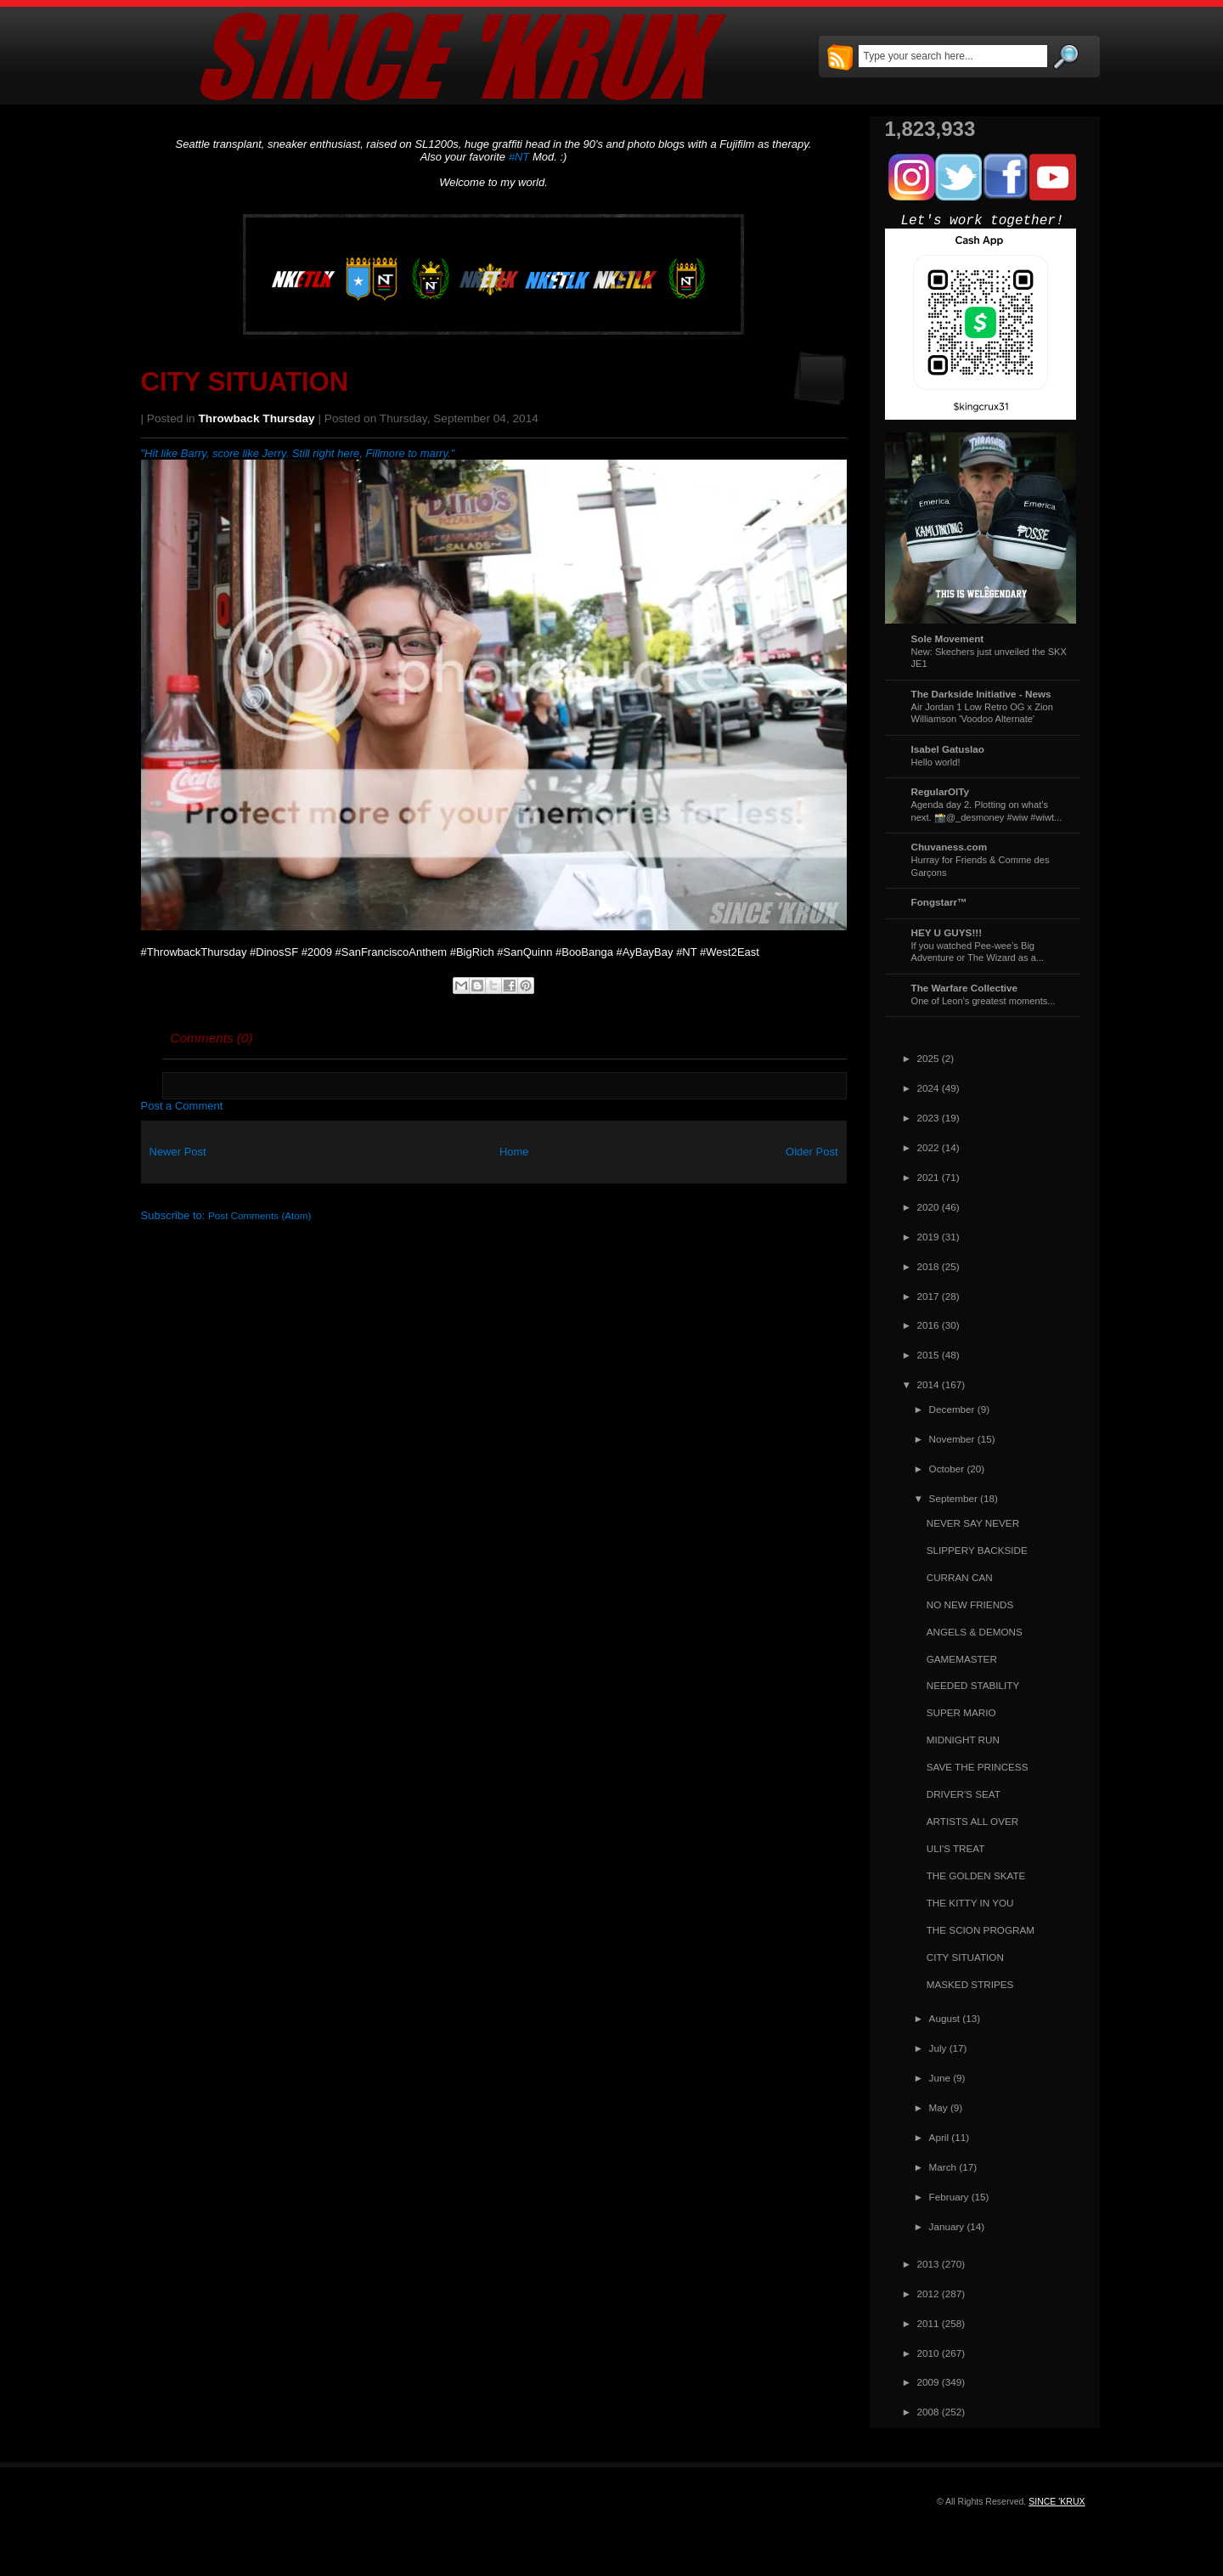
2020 (928, 1206)
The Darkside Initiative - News (981, 693)
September (953, 1498)
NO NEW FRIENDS (970, 1604)
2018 (928, 1266)
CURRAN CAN (960, 1577)
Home (514, 1151)
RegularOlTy (940, 791)
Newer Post (177, 1151)
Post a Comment (182, 1105)
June (939, 2077)
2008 (928, 2411)
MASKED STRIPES (970, 1984)
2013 (928, 2263)
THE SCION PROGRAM (980, 1929)
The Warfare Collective (964, 987)
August (944, 2018)
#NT (519, 156)
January (947, 2226)
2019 (928, 1236)
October (947, 1468)
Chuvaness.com (949, 846)
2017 (928, 1296)
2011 (928, 2323)
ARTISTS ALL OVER (972, 1821)
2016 (928, 1324)
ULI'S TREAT (956, 1848)
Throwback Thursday (257, 418)
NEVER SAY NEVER (973, 1522)
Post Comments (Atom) (259, 1215)
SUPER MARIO (961, 1712)
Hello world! (936, 762)
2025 (928, 1058)
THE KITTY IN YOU (970, 1902)
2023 (928, 1117)
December (952, 1409)
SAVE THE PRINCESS (978, 1766)
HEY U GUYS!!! (947, 932)
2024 (928, 1087)
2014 (928, 1384)
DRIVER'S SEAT (963, 1793)
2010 (928, 2353)
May (938, 2107)
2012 (928, 2293)
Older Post (811, 1151)
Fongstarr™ (939, 901)
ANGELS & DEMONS (975, 1631)
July (938, 2047)
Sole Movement (947, 638)
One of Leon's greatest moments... (983, 1001)
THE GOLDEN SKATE (976, 1875)
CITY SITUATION (245, 382)
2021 (928, 1177)
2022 (928, 1147)
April (939, 2137)
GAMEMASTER (962, 1658)
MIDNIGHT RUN (963, 1739)
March (942, 2166)
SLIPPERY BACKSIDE (977, 1550)
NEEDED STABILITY (973, 1685)
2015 (928, 1354)
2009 (928, 2381)
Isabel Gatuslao (947, 748)
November (952, 1438)
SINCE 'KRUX (1057, 2501)
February (949, 2196)
